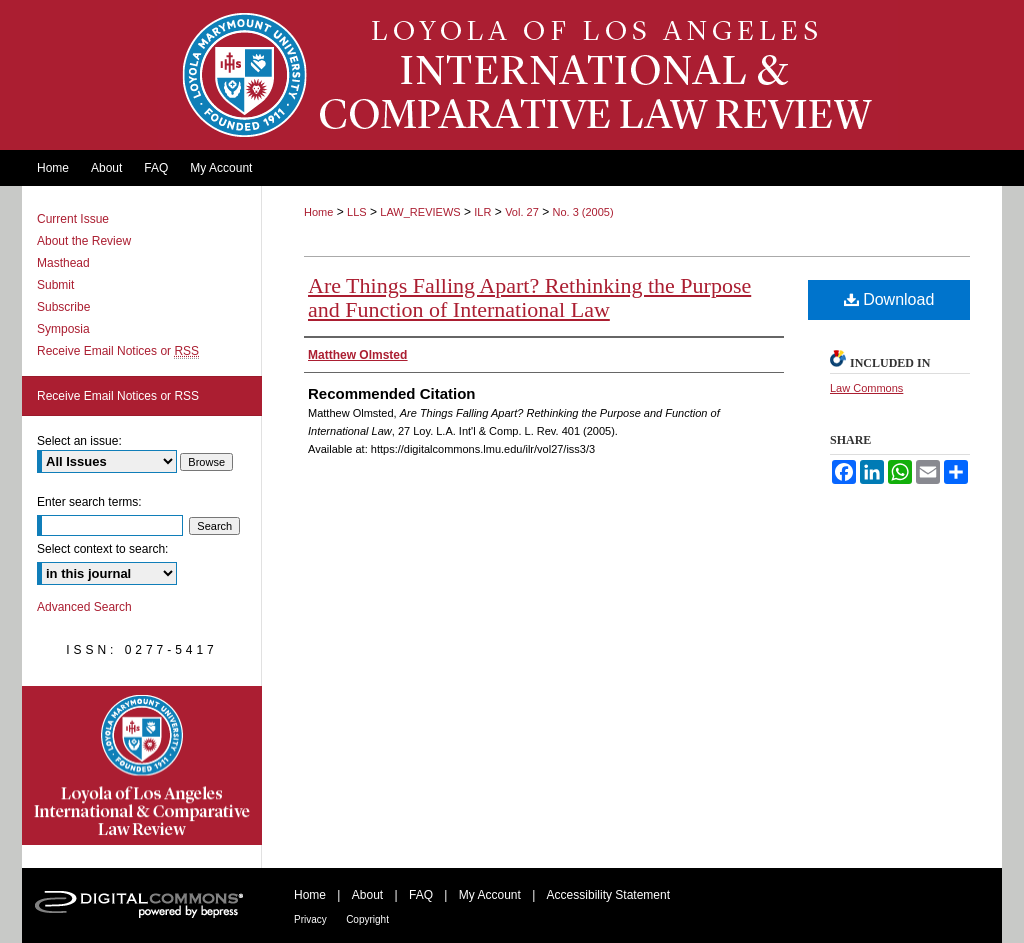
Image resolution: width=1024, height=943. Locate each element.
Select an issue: (79, 441)
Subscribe (63, 307)
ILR (482, 212)
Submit (55, 285)
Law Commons (866, 388)
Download (889, 299)
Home (318, 212)
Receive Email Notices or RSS (118, 396)
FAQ (421, 895)
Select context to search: (102, 549)
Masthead (63, 263)
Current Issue (73, 219)
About (367, 895)
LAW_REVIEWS (420, 212)
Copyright (367, 919)
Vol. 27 (522, 212)
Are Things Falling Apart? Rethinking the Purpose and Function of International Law (529, 297)
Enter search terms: (89, 502)
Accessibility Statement (608, 895)
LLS (357, 212)
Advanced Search (84, 607)
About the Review (84, 241)
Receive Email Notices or (118, 351)
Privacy (310, 919)
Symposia (63, 329)
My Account (490, 895)
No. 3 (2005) (582, 212)
